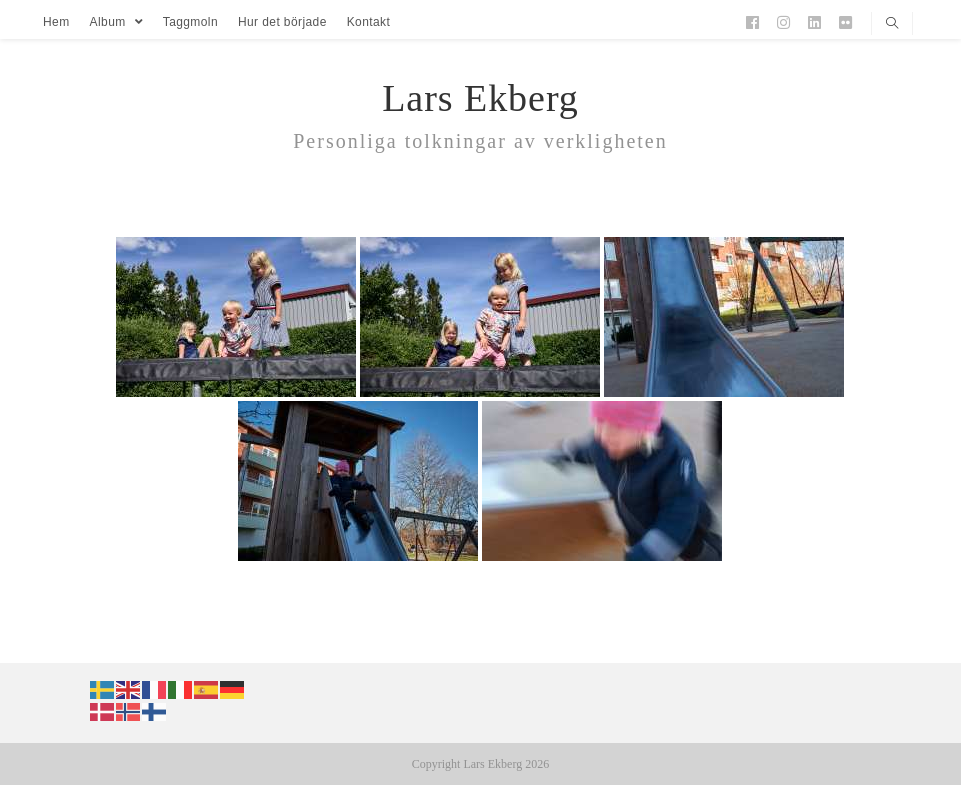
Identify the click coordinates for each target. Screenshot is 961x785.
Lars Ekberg (480, 98)
